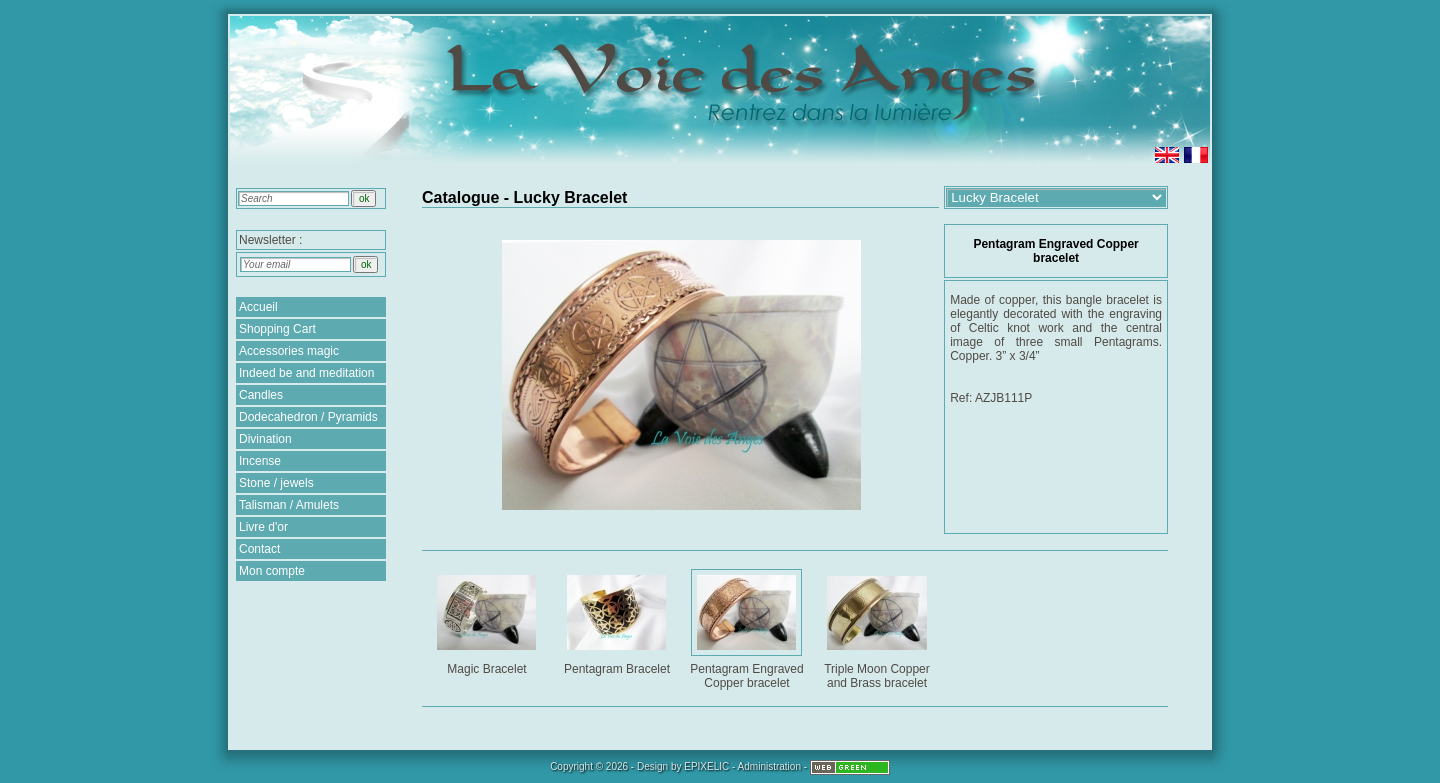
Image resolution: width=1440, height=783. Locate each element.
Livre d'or (263, 527)
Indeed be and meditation (306, 373)
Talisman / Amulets (289, 505)
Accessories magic (289, 351)
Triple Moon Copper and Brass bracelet (878, 628)
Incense (260, 461)
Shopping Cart (277, 329)
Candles (261, 395)
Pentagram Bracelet (618, 621)
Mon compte (272, 571)
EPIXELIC (706, 766)
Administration (769, 766)
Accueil (258, 307)
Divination (265, 439)
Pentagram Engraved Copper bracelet (748, 628)
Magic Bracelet (488, 621)
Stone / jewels (276, 483)
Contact (259, 549)
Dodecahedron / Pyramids (308, 417)
